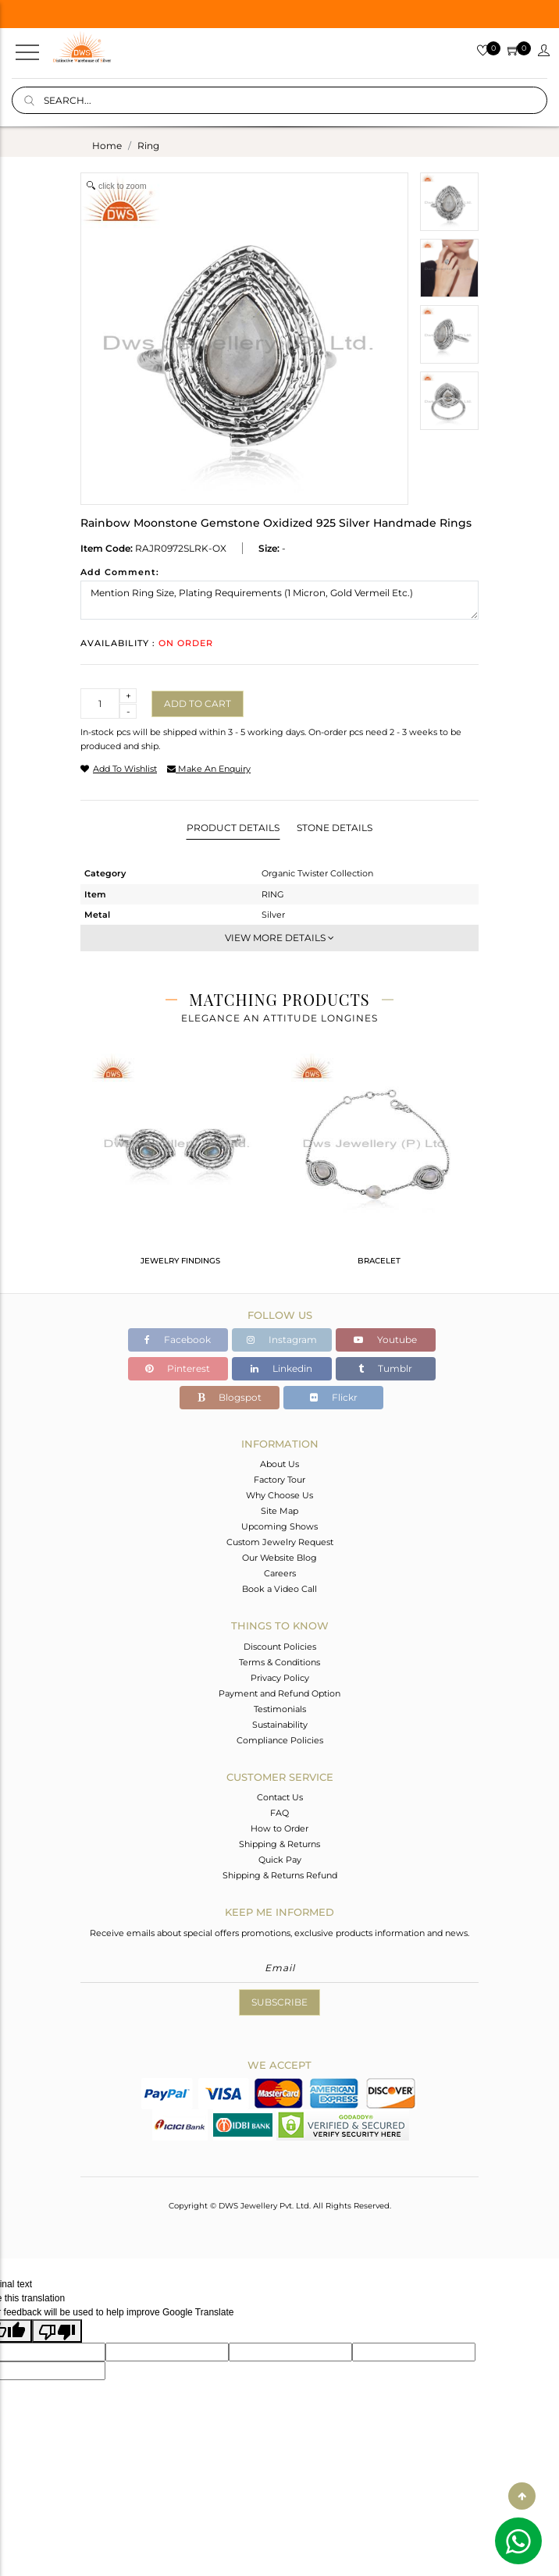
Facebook (177, 1339)
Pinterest (177, 1368)
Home (107, 145)
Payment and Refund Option (279, 1693)
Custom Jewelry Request (279, 1542)
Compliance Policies (280, 1740)
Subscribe (279, 2002)
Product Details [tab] (233, 827)
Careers (280, 1573)
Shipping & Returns (279, 1844)
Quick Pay (279, 1859)
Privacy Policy (280, 1677)
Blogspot (230, 1397)
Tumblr (385, 1368)
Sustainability (280, 1724)
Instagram (282, 1339)
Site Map (279, 1510)
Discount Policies (280, 1646)
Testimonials (280, 1709)
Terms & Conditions (279, 1662)
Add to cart (197, 703)
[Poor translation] (57, 2331)
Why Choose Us (279, 1495)
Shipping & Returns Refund (280, 1875)
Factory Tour (279, 1479)
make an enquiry (209, 768)
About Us (279, 1464)
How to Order (279, 1828)
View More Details (279, 937)
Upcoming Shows (279, 1526)
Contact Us (280, 1797)
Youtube (385, 1339)
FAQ (279, 1812)
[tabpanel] (180, 1165)
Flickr (334, 1397)
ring (148, 145)
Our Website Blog (279, 1557)
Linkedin (281, 1368)
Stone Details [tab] (334, 827)
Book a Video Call (279, 1588)
